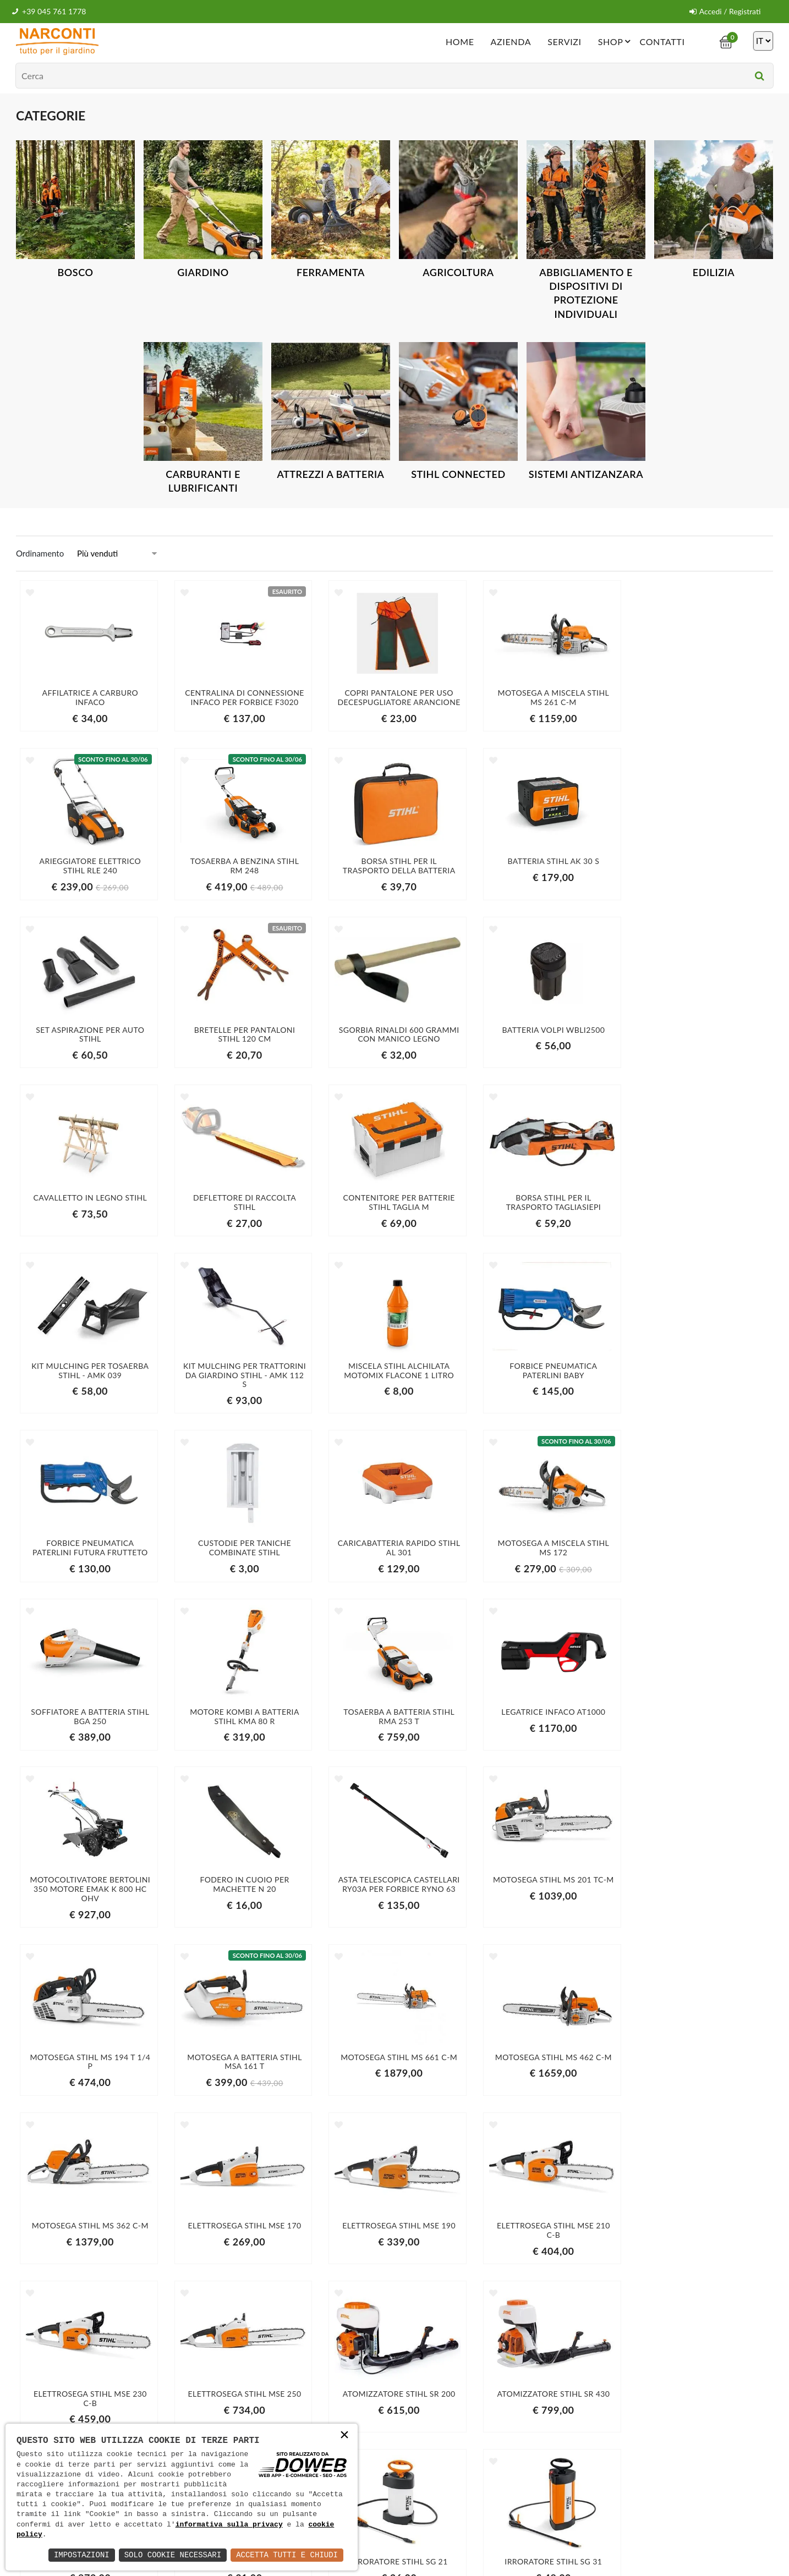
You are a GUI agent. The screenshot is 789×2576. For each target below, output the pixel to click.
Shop (616, 40)
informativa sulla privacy (229, 2525)
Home (460, 41)
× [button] (344, 2436)
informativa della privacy (604, 2427)
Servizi (564, 41)
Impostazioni (81, 2555)
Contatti (661, 41)
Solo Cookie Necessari (172, 2555)
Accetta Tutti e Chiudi (287, 2555)
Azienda (510, 41)
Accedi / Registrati (724, 11)
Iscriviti (652, 2404)
